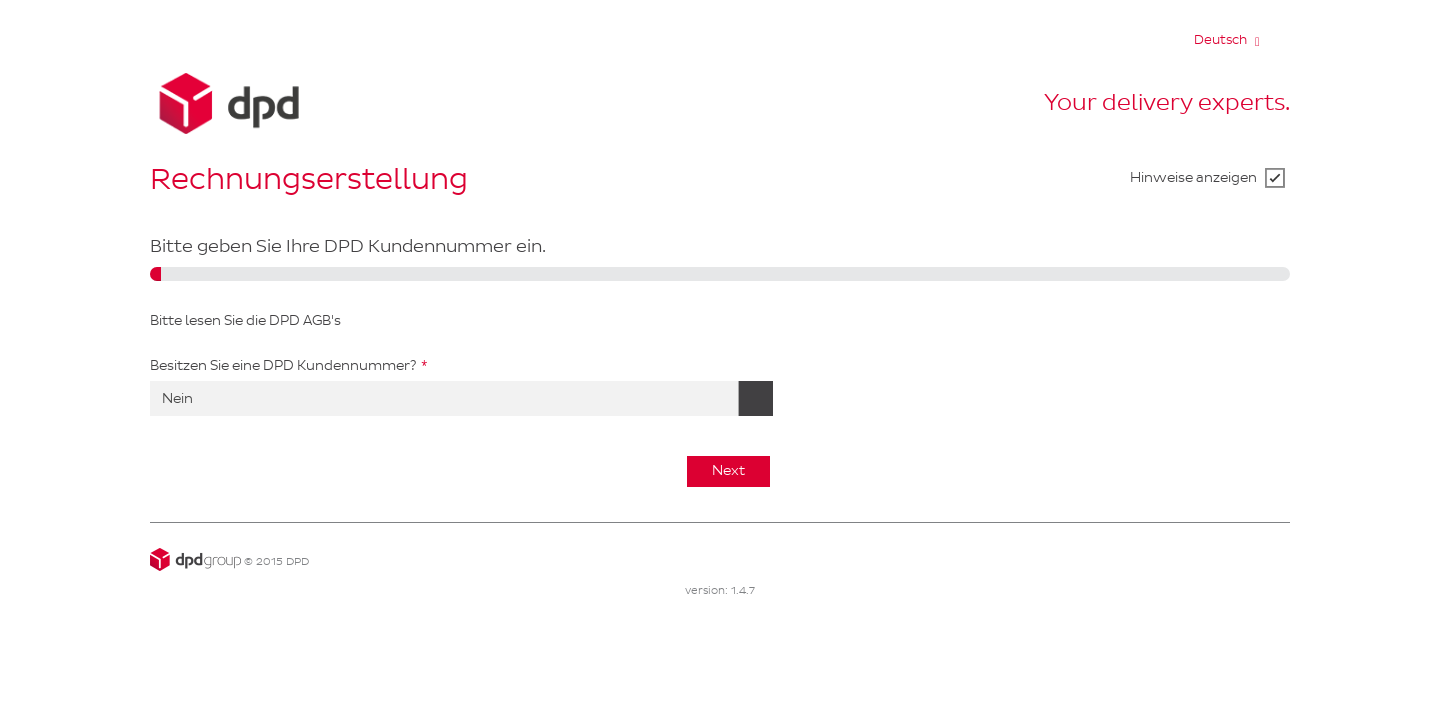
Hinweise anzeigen (1193, 177)
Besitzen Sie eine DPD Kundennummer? (283, 365)
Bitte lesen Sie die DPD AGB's (245, 320)
